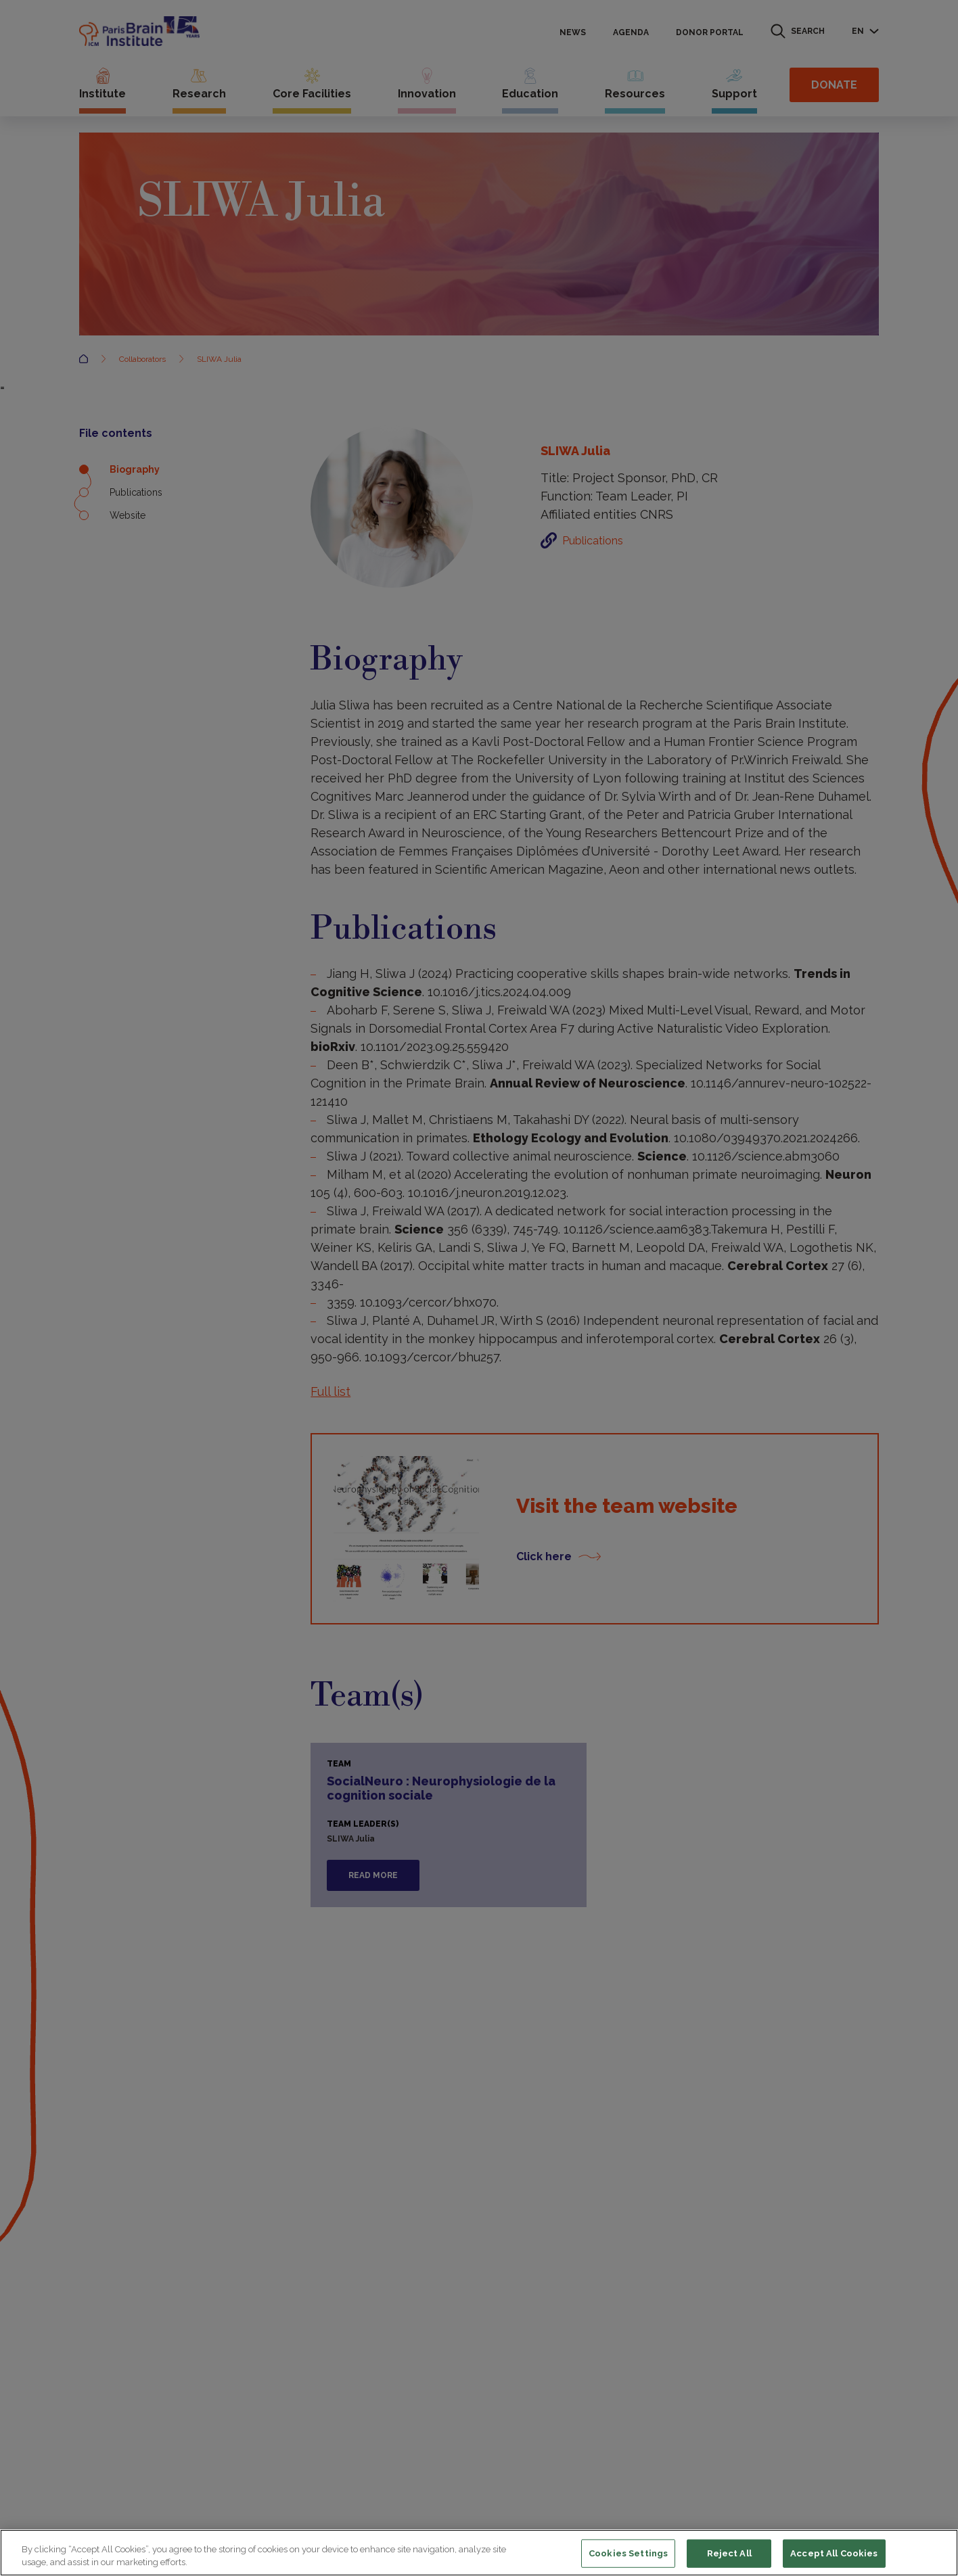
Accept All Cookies (833, 2553)
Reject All (729, 2553)
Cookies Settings (628, 2553)
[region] (479, 2552)
